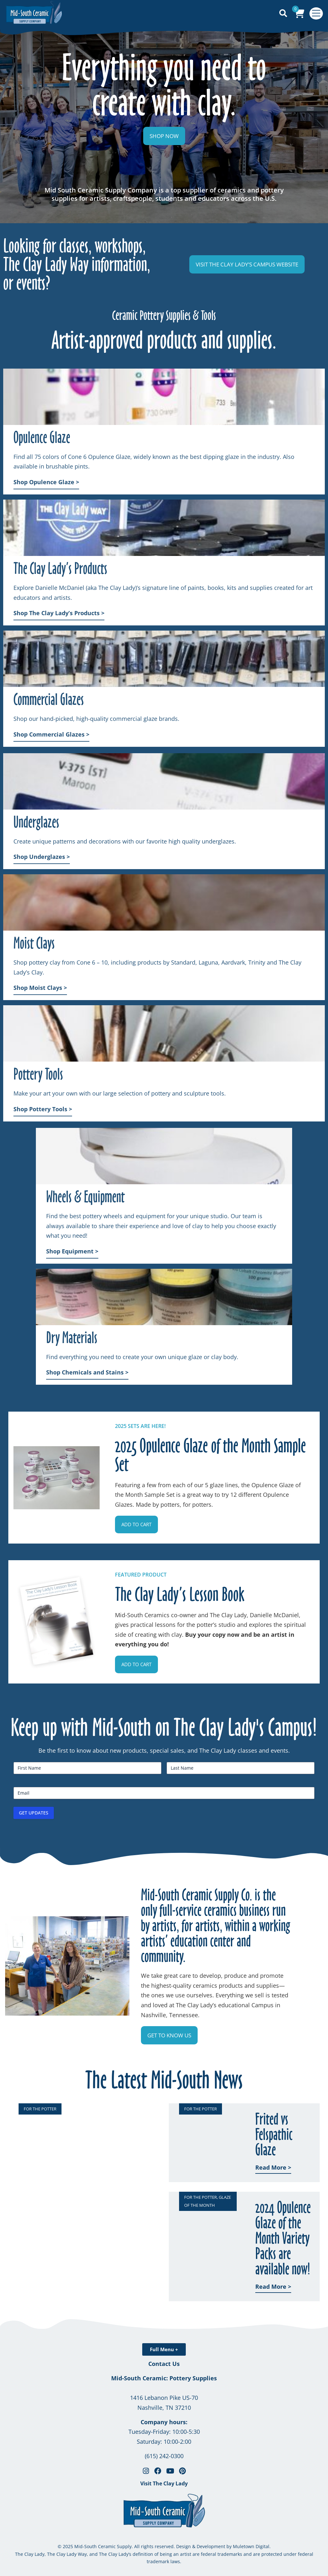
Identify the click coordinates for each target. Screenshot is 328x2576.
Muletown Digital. (251, 2546)
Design (183, 2546)
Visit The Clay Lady (164, 2483)
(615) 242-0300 (164, 2456)
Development (211, 2546)
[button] (136, 1524)
